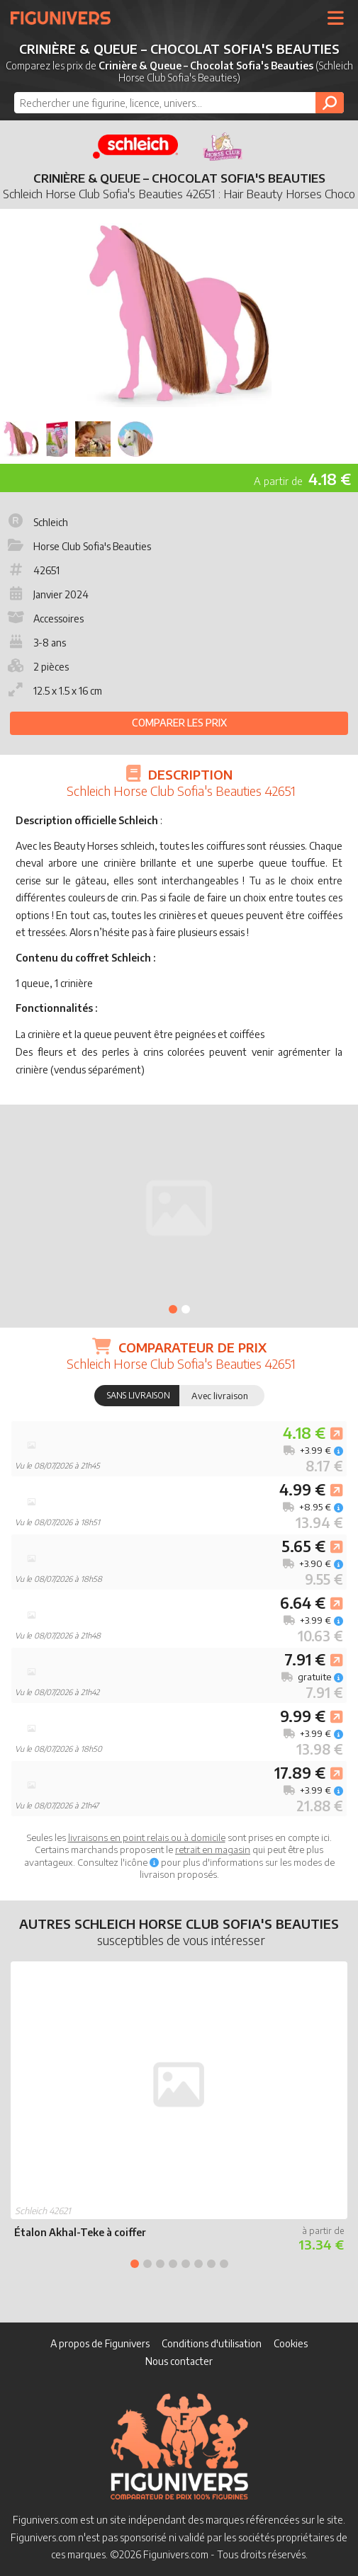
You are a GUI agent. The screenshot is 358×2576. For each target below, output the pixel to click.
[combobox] (179, 102)
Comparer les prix (179, 723)
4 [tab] (173, 2263)
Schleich (36, 522)
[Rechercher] (329, 102)
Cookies (291, 2343)
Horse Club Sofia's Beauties (78, 546)
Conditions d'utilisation (212, 2343)
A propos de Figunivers (100, 2343)
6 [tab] (198, 2263)
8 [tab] (224, 2263)
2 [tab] (185, 1309)
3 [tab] (160, 2263)
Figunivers (66, 18)
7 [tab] (211, 2263)
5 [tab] (185, 2263)
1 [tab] (173, 1309)
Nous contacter (179, 2361)
